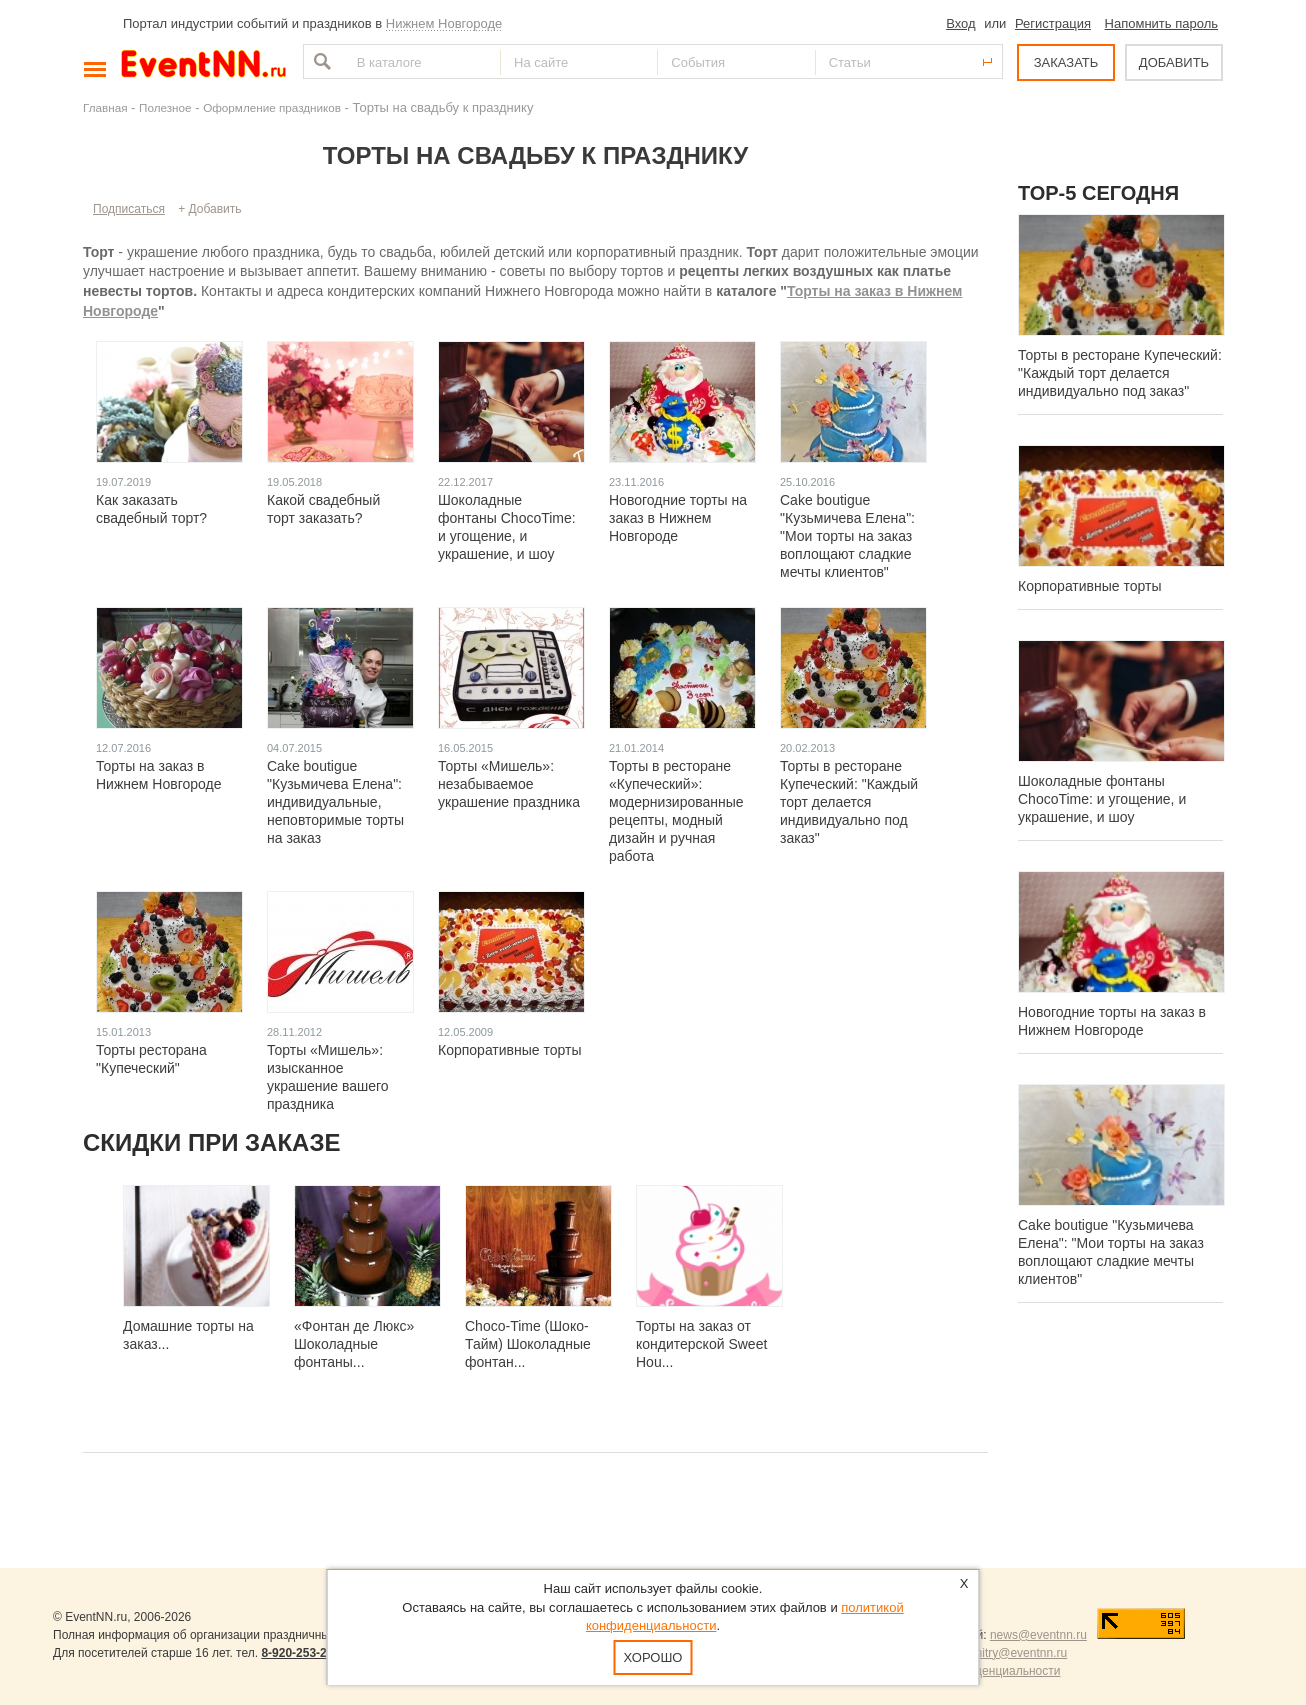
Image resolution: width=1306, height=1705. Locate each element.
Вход (960, 23)
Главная (105, 107)
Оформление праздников (272, 107)
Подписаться (129, 209)
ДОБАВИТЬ (1174, 62)
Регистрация (1053, 23)
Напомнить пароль (1161, 23)
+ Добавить (209, 209)
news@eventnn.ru (1038, 1635)
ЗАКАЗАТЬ (1066, 62)
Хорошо (653, 1657)
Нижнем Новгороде (444, 23)
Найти (320, 61)
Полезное (165, 107)
